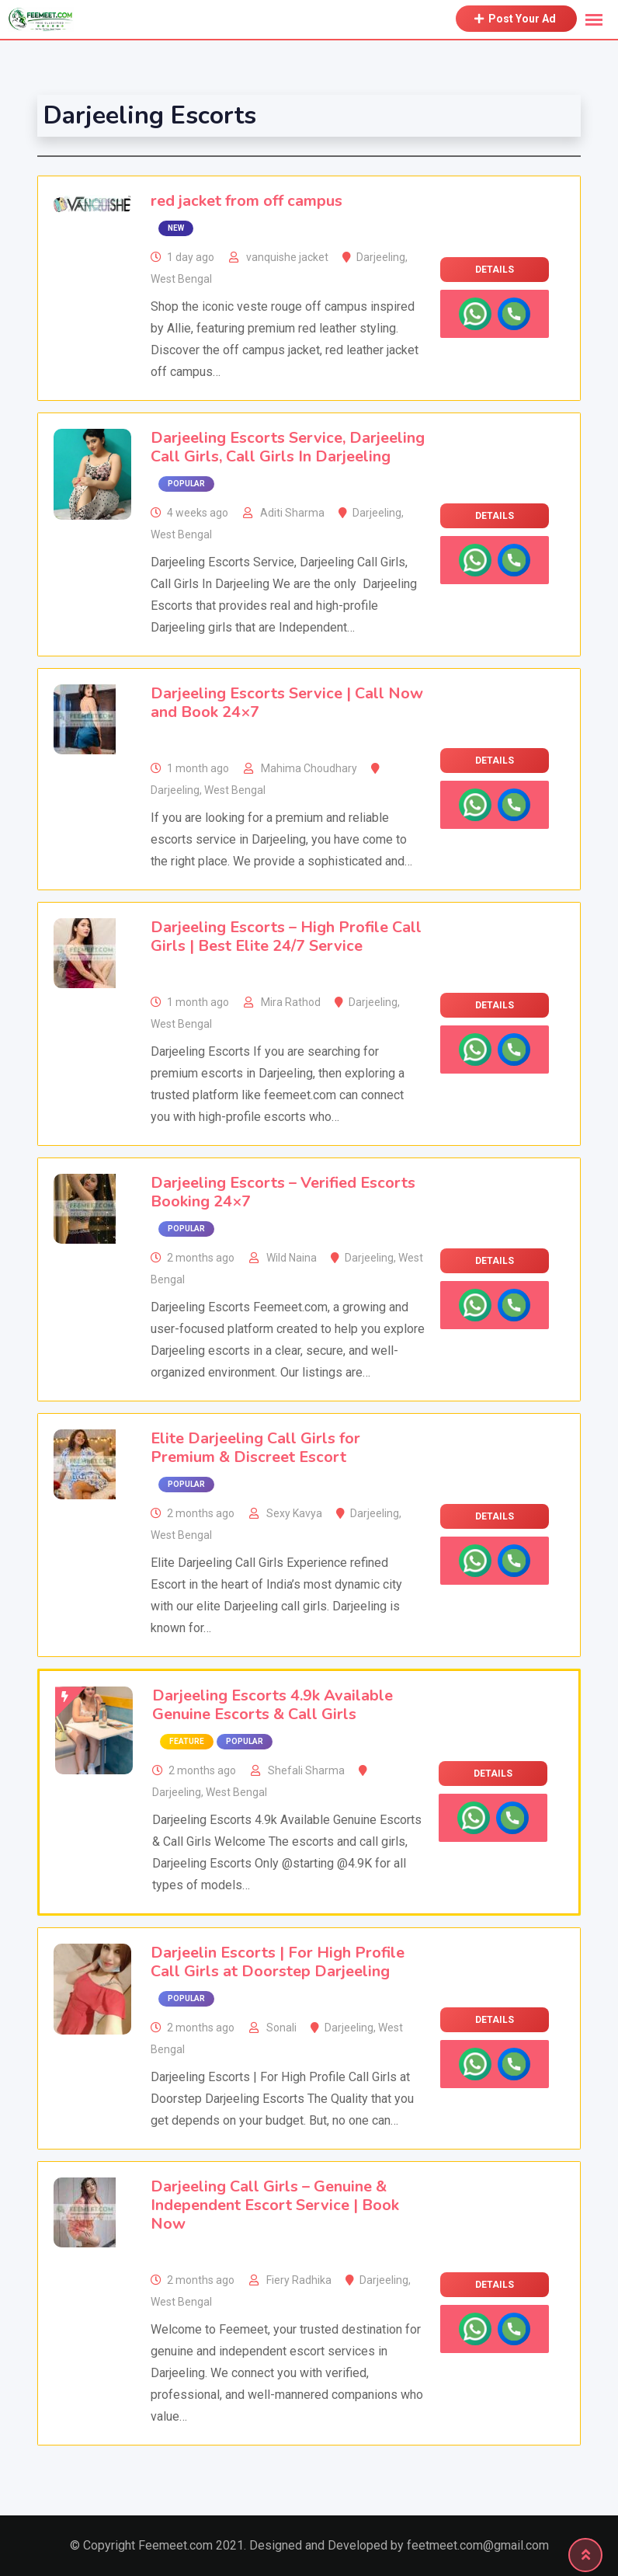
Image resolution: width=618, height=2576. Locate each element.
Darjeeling (380, 257)
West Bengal (181, 279)
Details (494, 269)
